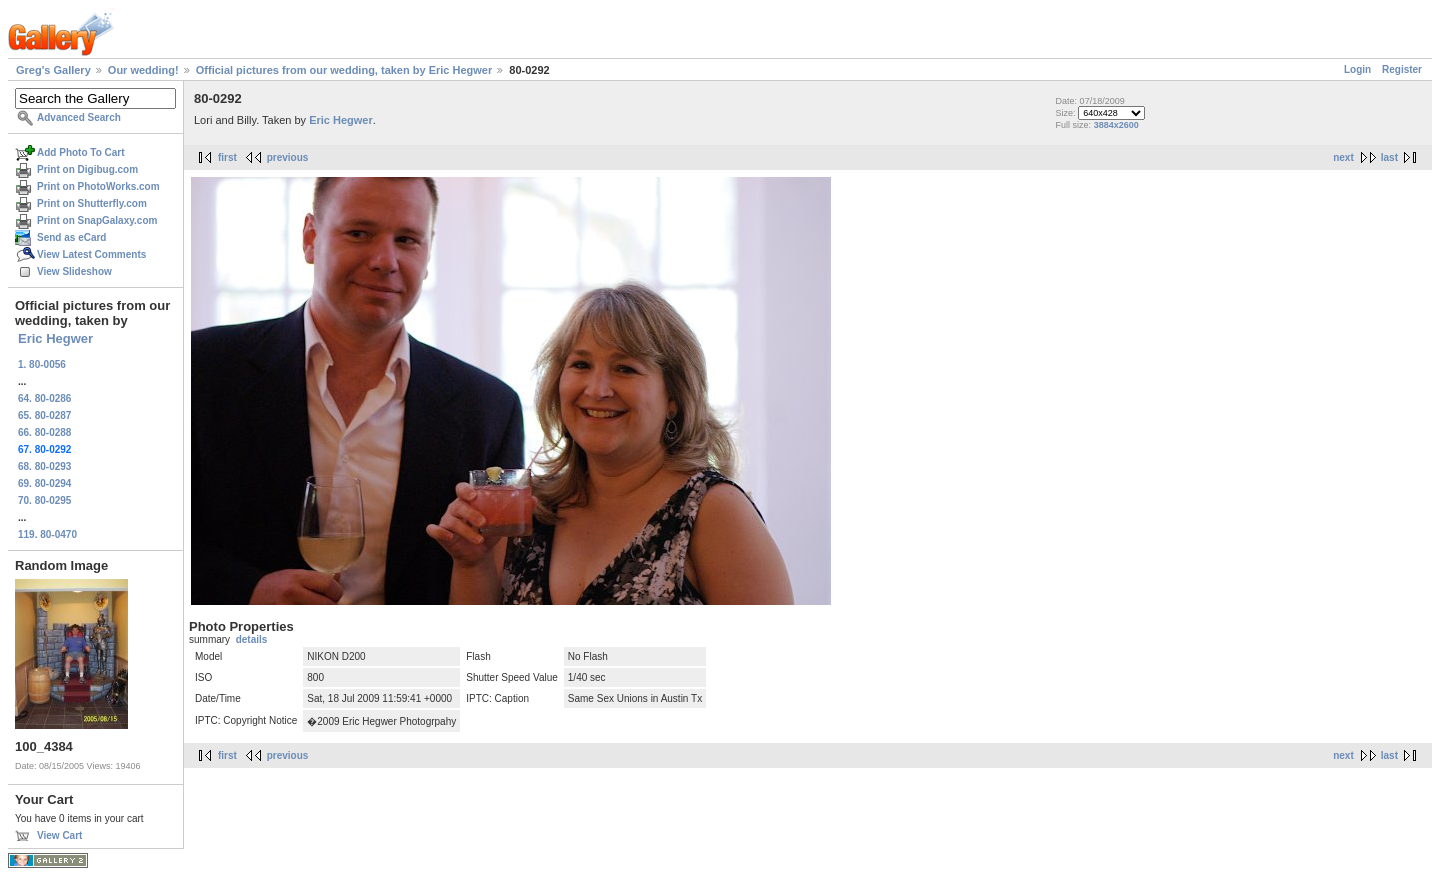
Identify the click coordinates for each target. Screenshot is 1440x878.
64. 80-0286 (44, 398)
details (252, 639)
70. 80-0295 (44, 500)
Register (1402, 69)
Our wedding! (143, 70)
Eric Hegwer (55, 338)
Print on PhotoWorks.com (98, 186)
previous (288, 157)
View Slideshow (74, 271)
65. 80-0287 (44, 415)
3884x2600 (1116, 125)
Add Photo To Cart (81, 152)
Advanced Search (79, 117)
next (1343, 157)
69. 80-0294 (44, 483)
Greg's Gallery (53, 70)
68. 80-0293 (44, 466)
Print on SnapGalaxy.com (97, 220)
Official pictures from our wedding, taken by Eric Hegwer (344, 70)
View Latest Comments (91, 254)
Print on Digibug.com (87, 169)
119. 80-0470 (47, 534)
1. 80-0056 (42, 364)
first (227, 157)
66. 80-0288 (44, 432)
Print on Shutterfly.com (92, 203)
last (1389, 157)
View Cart (59, 835)
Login (1357, 69)
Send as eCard (71, 237)
